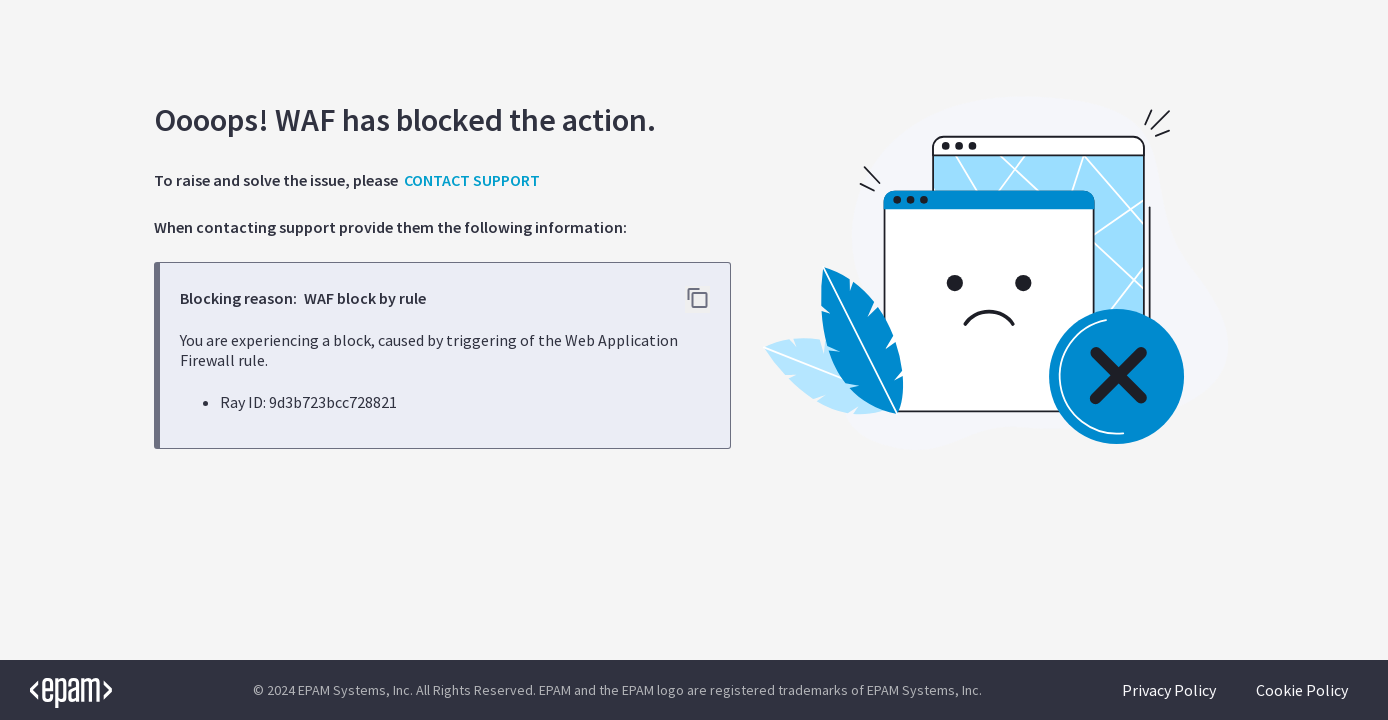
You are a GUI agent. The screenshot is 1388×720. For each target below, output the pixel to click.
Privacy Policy (1169, 690)
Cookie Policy (1302, 690)
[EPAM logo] (56, 690)
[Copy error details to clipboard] (697, 299)
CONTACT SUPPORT (472, 180)
